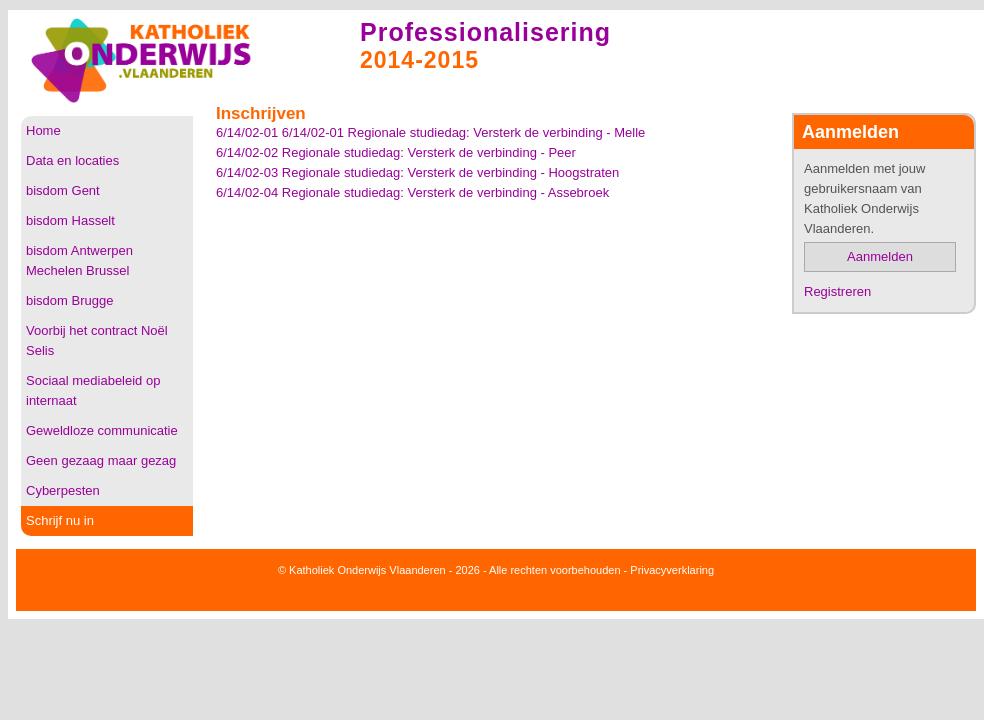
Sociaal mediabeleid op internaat (93, 390)
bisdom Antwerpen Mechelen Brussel (79, 260)
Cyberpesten (63, 490)
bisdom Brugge (69, 300)
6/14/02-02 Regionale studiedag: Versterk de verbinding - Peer (396, 152)
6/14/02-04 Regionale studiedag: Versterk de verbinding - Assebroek (412, 192)
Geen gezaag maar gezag (101, 460)
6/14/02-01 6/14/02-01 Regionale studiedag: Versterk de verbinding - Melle (430, 132)
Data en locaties (72, 160)
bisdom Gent (63, 190)
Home (43, 130)
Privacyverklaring (672, 570)
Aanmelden (880, 256)
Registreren (837, 291)
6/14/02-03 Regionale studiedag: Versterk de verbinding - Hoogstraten (417, 172)
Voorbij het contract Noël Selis (97, 340)
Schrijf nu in (60, 520)
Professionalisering (485, 32)
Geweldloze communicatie (102, 430)
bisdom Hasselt (70, 220)
